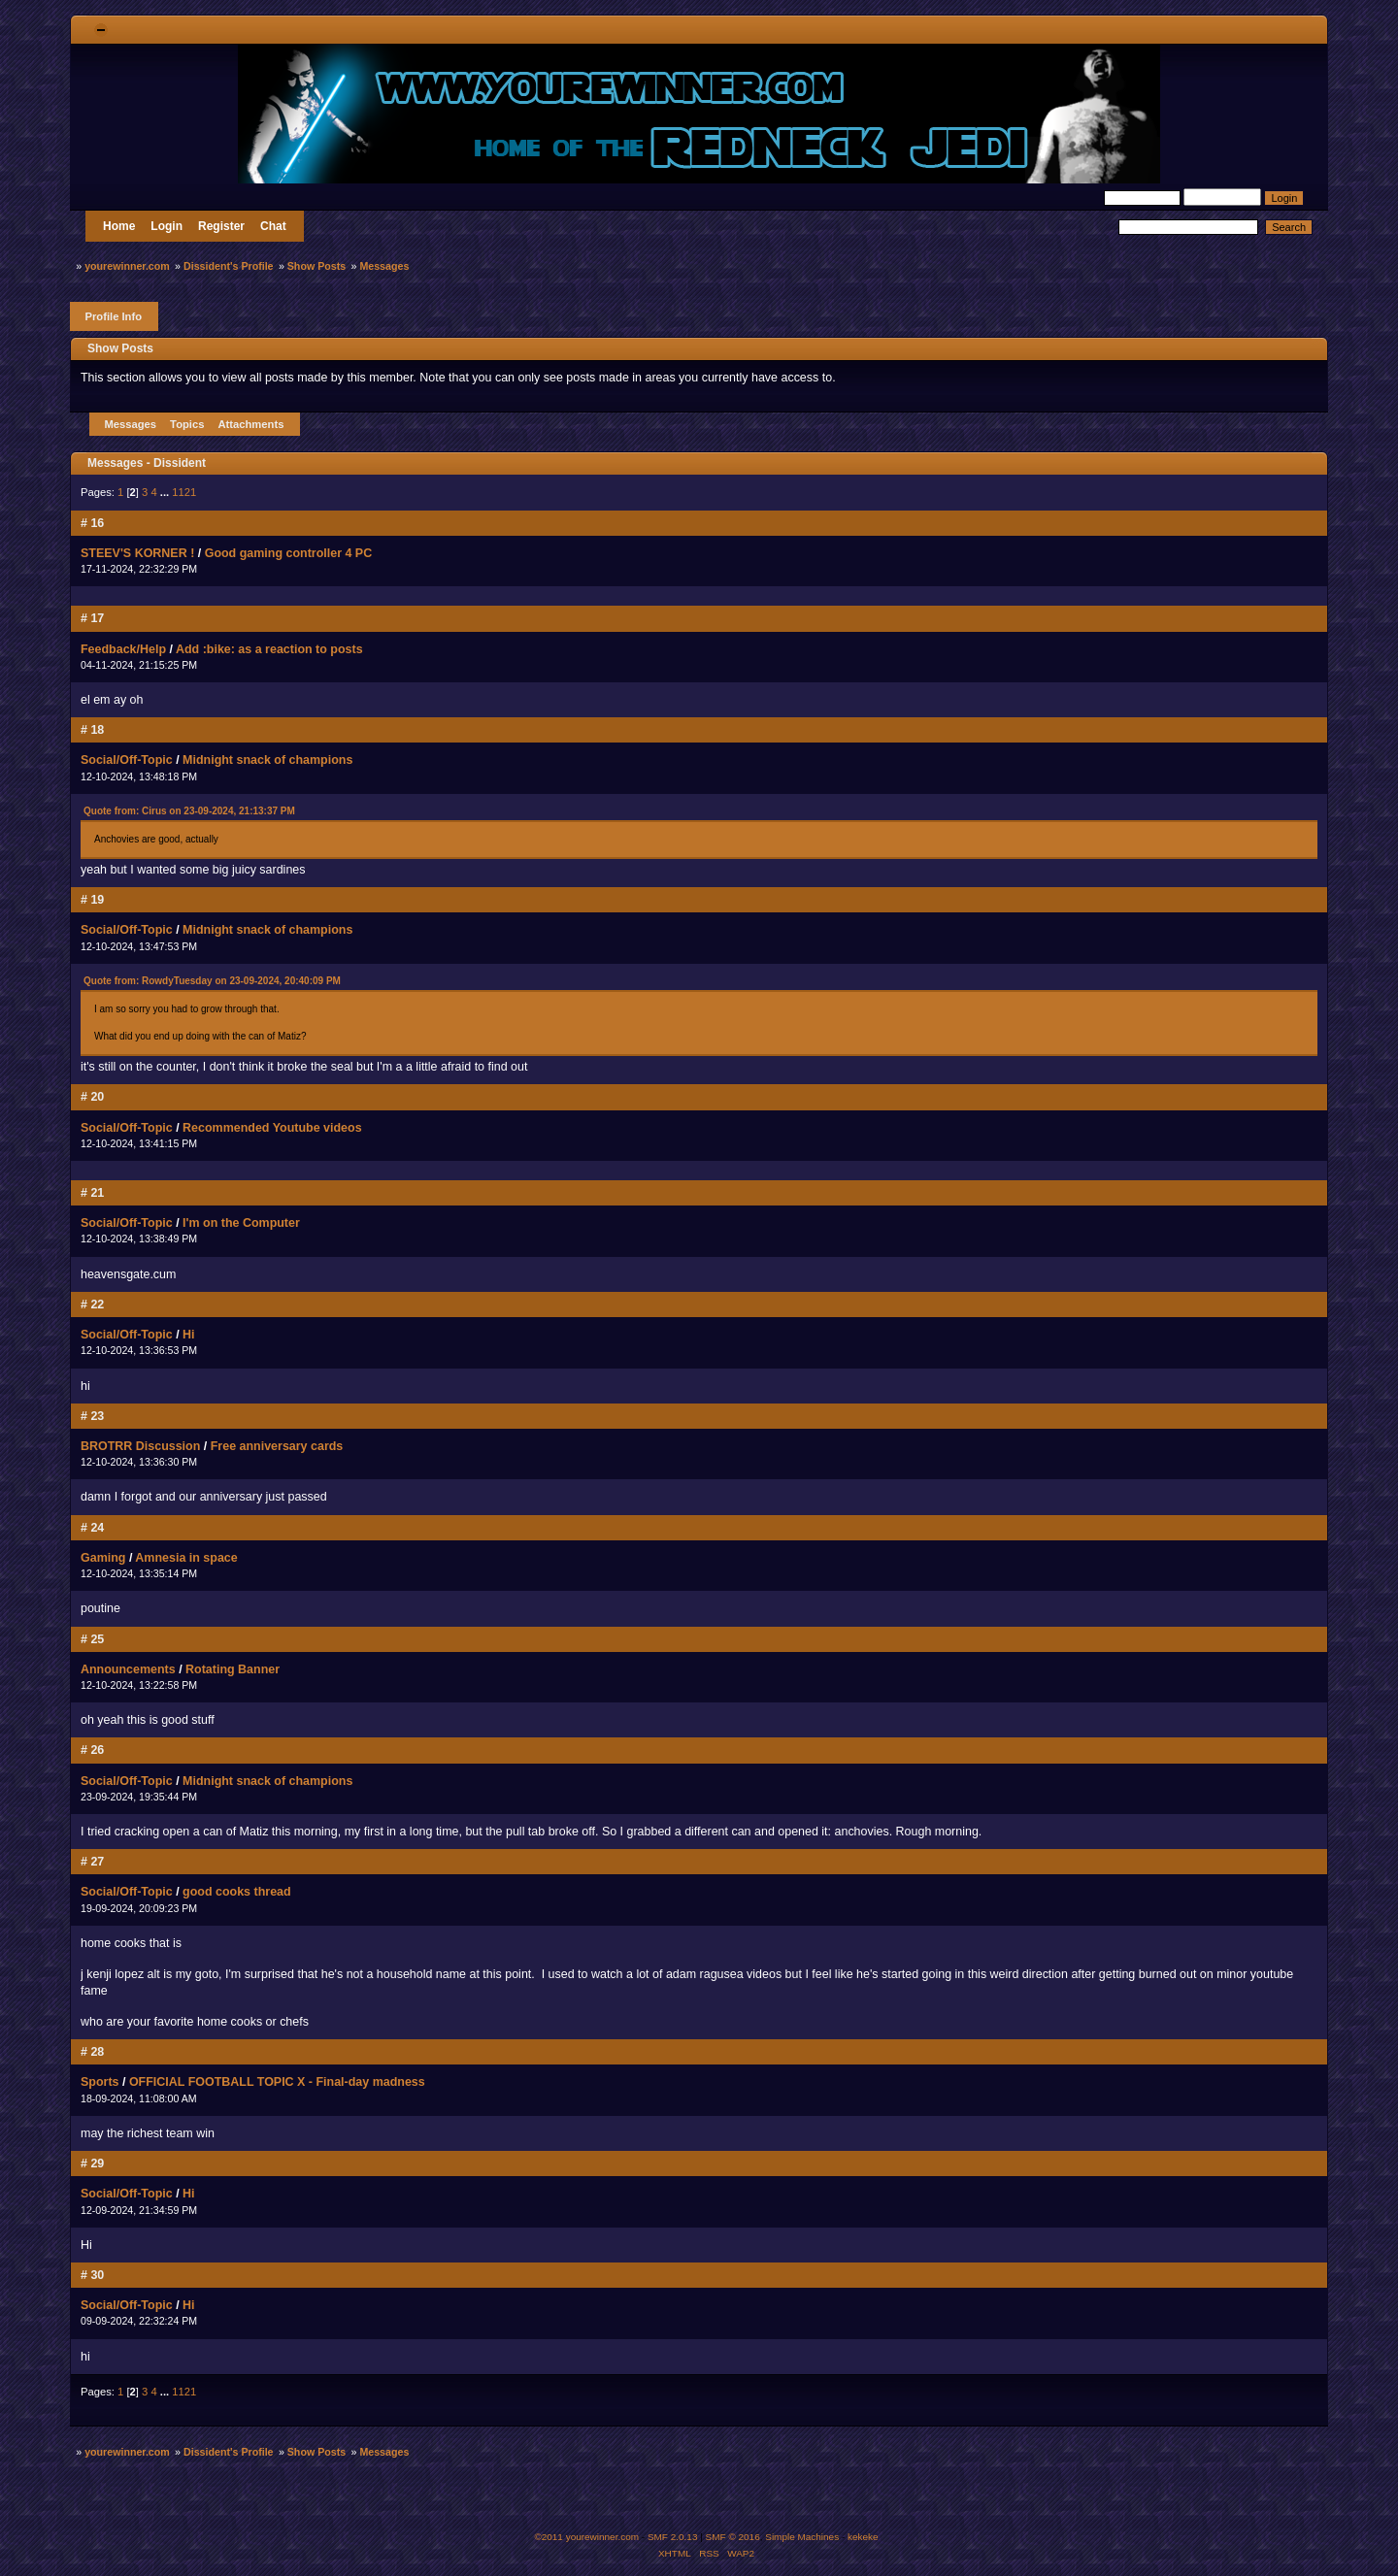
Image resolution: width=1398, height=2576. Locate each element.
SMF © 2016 (733, 2536)
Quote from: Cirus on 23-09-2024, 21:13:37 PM (189, 811)
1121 (184, 492)
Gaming (103, 1558)
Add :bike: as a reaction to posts (269, 649)
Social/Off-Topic (127, 760)
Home (119, 226)
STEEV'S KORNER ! (137, 553)
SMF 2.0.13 (673, 2536)
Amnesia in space (186, 1558)
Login (166, 226)
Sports (100, 2082)
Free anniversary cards (277, 1446)
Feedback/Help (123, 649)
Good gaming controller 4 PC (289, 553)
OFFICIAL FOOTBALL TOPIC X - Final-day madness (277, 2082)
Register (221, 226)
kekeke (863, 2536)
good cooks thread (237, 1892)
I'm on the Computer (241, 1223)
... (166, 492)
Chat (273, 226)
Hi (188, 1334)
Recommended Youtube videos (272, 1128)
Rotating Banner (232, 1669)
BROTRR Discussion (140, 1446)
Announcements (128, 1669)
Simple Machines (802, 2536)
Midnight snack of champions (267, 760)
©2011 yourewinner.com (586, 2536)
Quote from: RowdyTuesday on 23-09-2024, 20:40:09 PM (212, 980)
